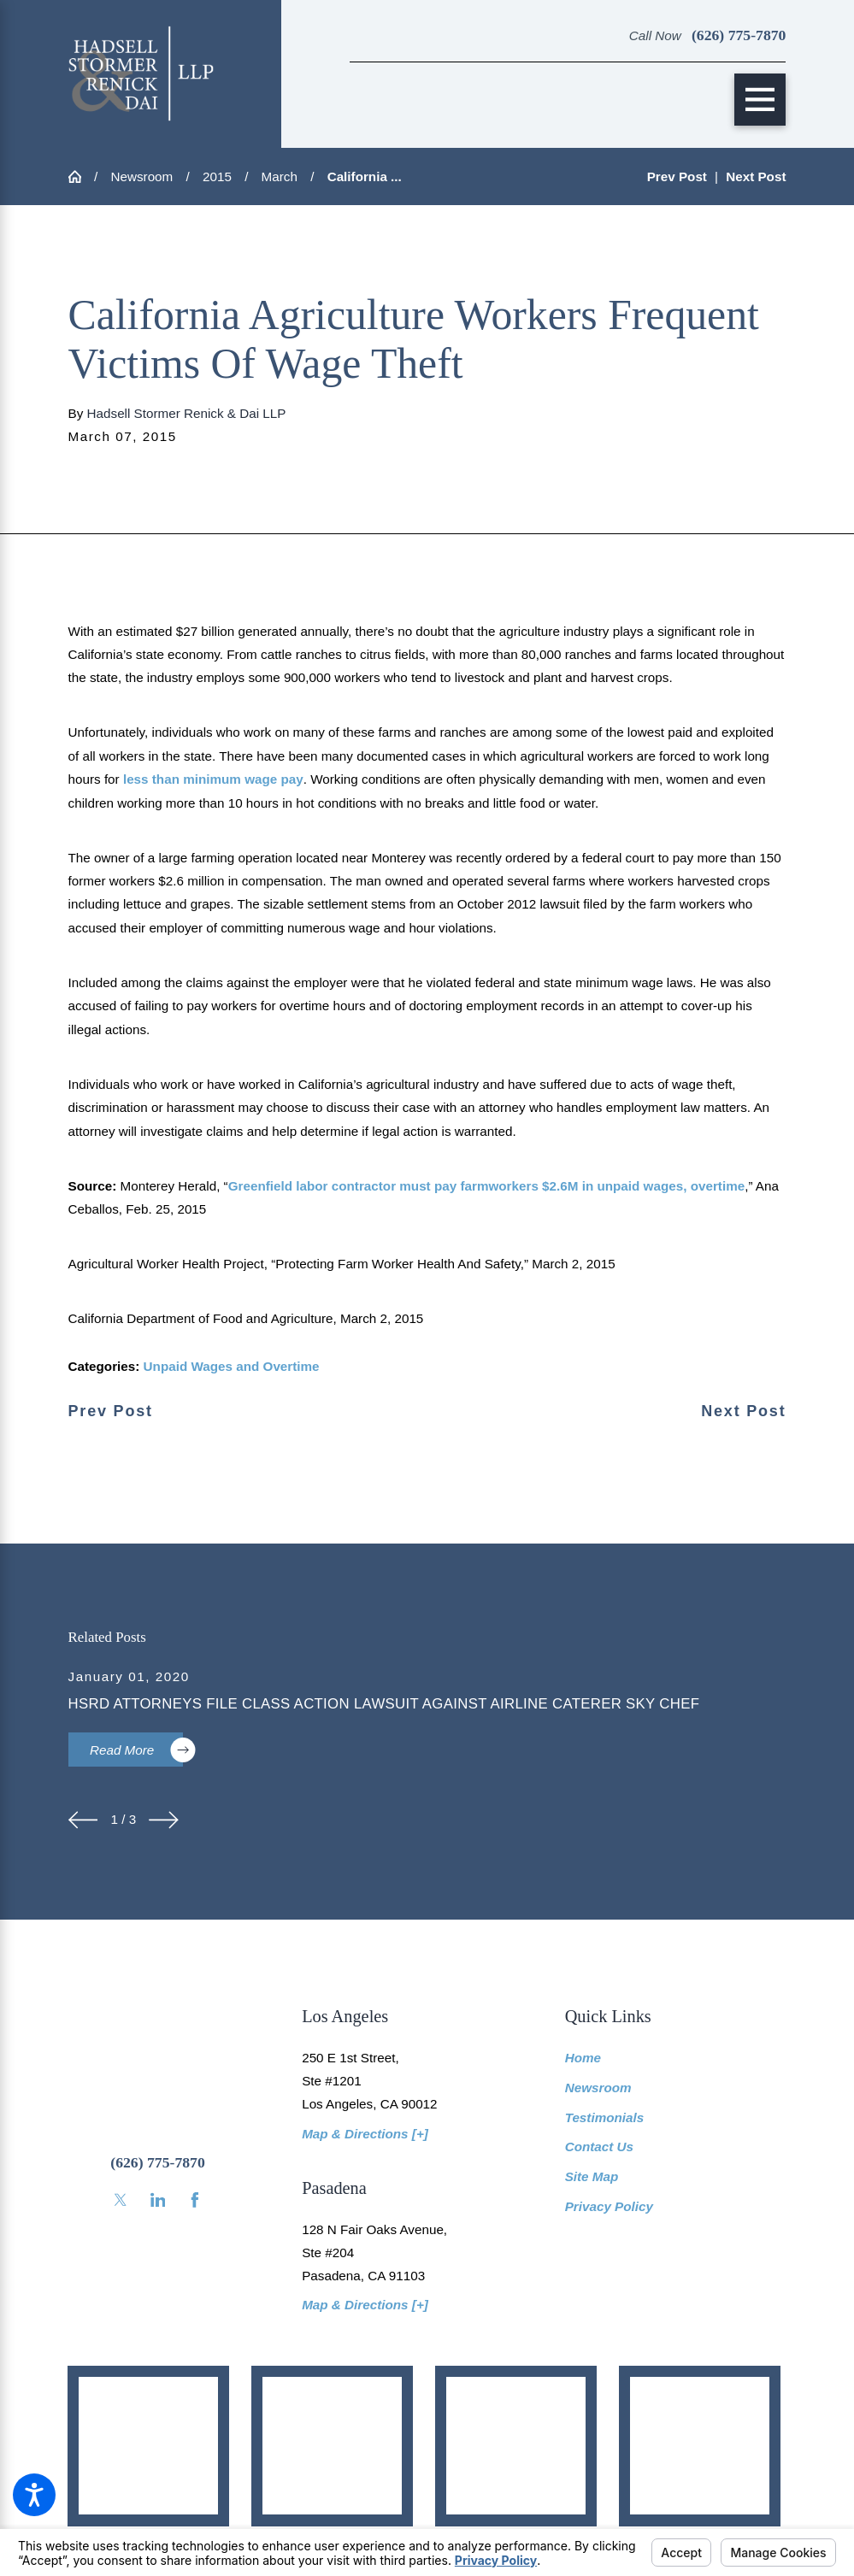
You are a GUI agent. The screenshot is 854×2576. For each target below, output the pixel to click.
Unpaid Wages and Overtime (232, 1366)
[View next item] (164, 1820)
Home (583, 2057)
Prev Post (110, 1411)
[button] (34, 2494)
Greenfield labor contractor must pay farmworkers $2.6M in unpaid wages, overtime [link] (486, 1186)
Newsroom (141, 176)
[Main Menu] (760, 100)
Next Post (743, 1411)
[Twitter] (120, 2200)
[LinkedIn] (158, 2200)
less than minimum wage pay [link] (213, 779)
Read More (136, 1750)
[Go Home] (81, 176)
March (279, 176)
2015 (217, 176)
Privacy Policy (609, 2206)
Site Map (592, 2176)
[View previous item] (83, 1820)
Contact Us (599, 2146)
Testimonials (605, 2117)
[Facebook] (195, 2200)
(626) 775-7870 (739, 35)
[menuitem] (675, 2057)
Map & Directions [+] (365, 2133)
